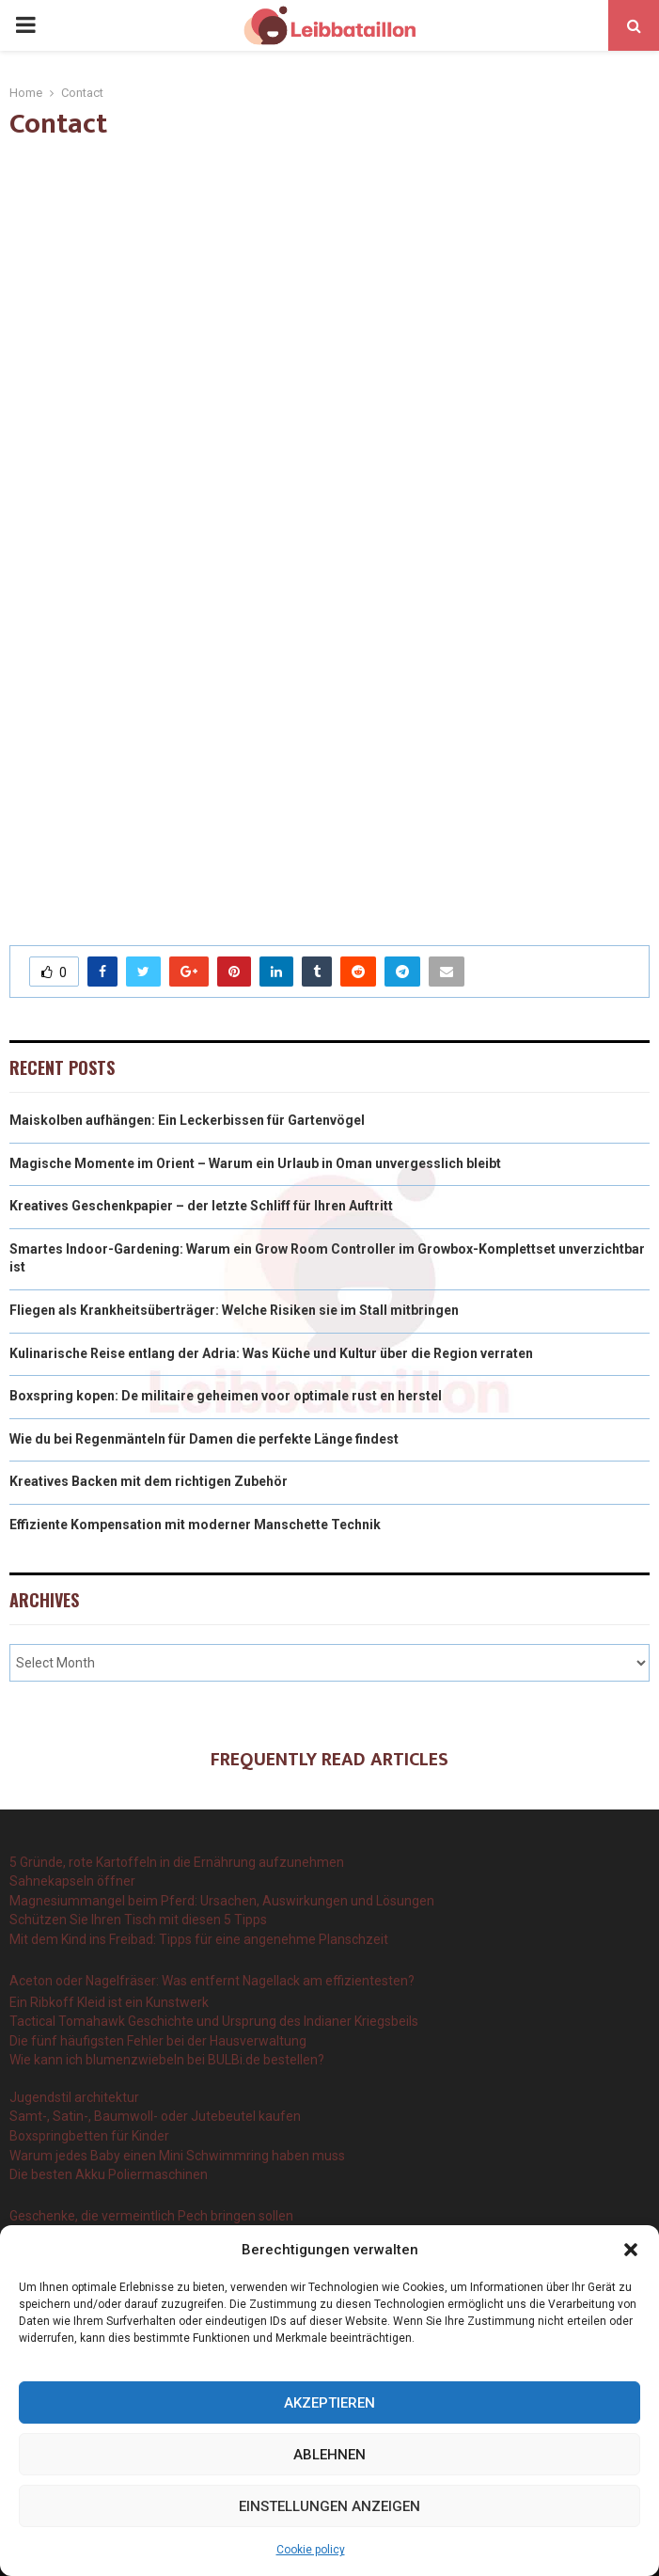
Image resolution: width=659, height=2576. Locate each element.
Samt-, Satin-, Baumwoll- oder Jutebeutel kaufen (155, 2116)
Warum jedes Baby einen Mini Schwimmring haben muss (177, 2155)
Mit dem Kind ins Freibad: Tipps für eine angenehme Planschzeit (198, 1939)
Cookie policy (310, 2549)
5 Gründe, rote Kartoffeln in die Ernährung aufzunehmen (176, 1862)
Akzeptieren (329, 2402)
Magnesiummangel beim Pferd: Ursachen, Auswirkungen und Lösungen (221, 1900)
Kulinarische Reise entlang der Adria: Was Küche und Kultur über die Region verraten (271, 1353)
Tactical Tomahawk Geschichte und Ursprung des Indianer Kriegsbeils (213, 2021)
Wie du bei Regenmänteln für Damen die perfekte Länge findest (204, 1438)
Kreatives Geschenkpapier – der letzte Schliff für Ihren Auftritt (201, 1205)
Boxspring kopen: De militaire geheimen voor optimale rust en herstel (225, 1395)
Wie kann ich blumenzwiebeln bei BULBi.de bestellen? (166, 2059)
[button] (630, 2249)
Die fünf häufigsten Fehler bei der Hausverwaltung (157, 2040)
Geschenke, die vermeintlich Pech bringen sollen (151, 2215)
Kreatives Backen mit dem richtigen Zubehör (148, 1481)
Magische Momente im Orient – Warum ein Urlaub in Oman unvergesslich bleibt (255, 1163)
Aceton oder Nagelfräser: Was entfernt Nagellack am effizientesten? (212, 1980)
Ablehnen (329, 2454)
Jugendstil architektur (74, 2097)
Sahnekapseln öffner (72, 1881)
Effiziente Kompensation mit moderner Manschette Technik (195, 1524)
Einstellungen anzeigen (329, 2506)
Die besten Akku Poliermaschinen (108, 2174)
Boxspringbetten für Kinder (89, 2135)
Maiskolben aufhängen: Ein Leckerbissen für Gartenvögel (187, 1120)
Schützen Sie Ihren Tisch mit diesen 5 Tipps (138, 1919)
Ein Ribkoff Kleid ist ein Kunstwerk (109, 2002)
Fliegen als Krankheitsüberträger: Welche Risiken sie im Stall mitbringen (234, 1310)
